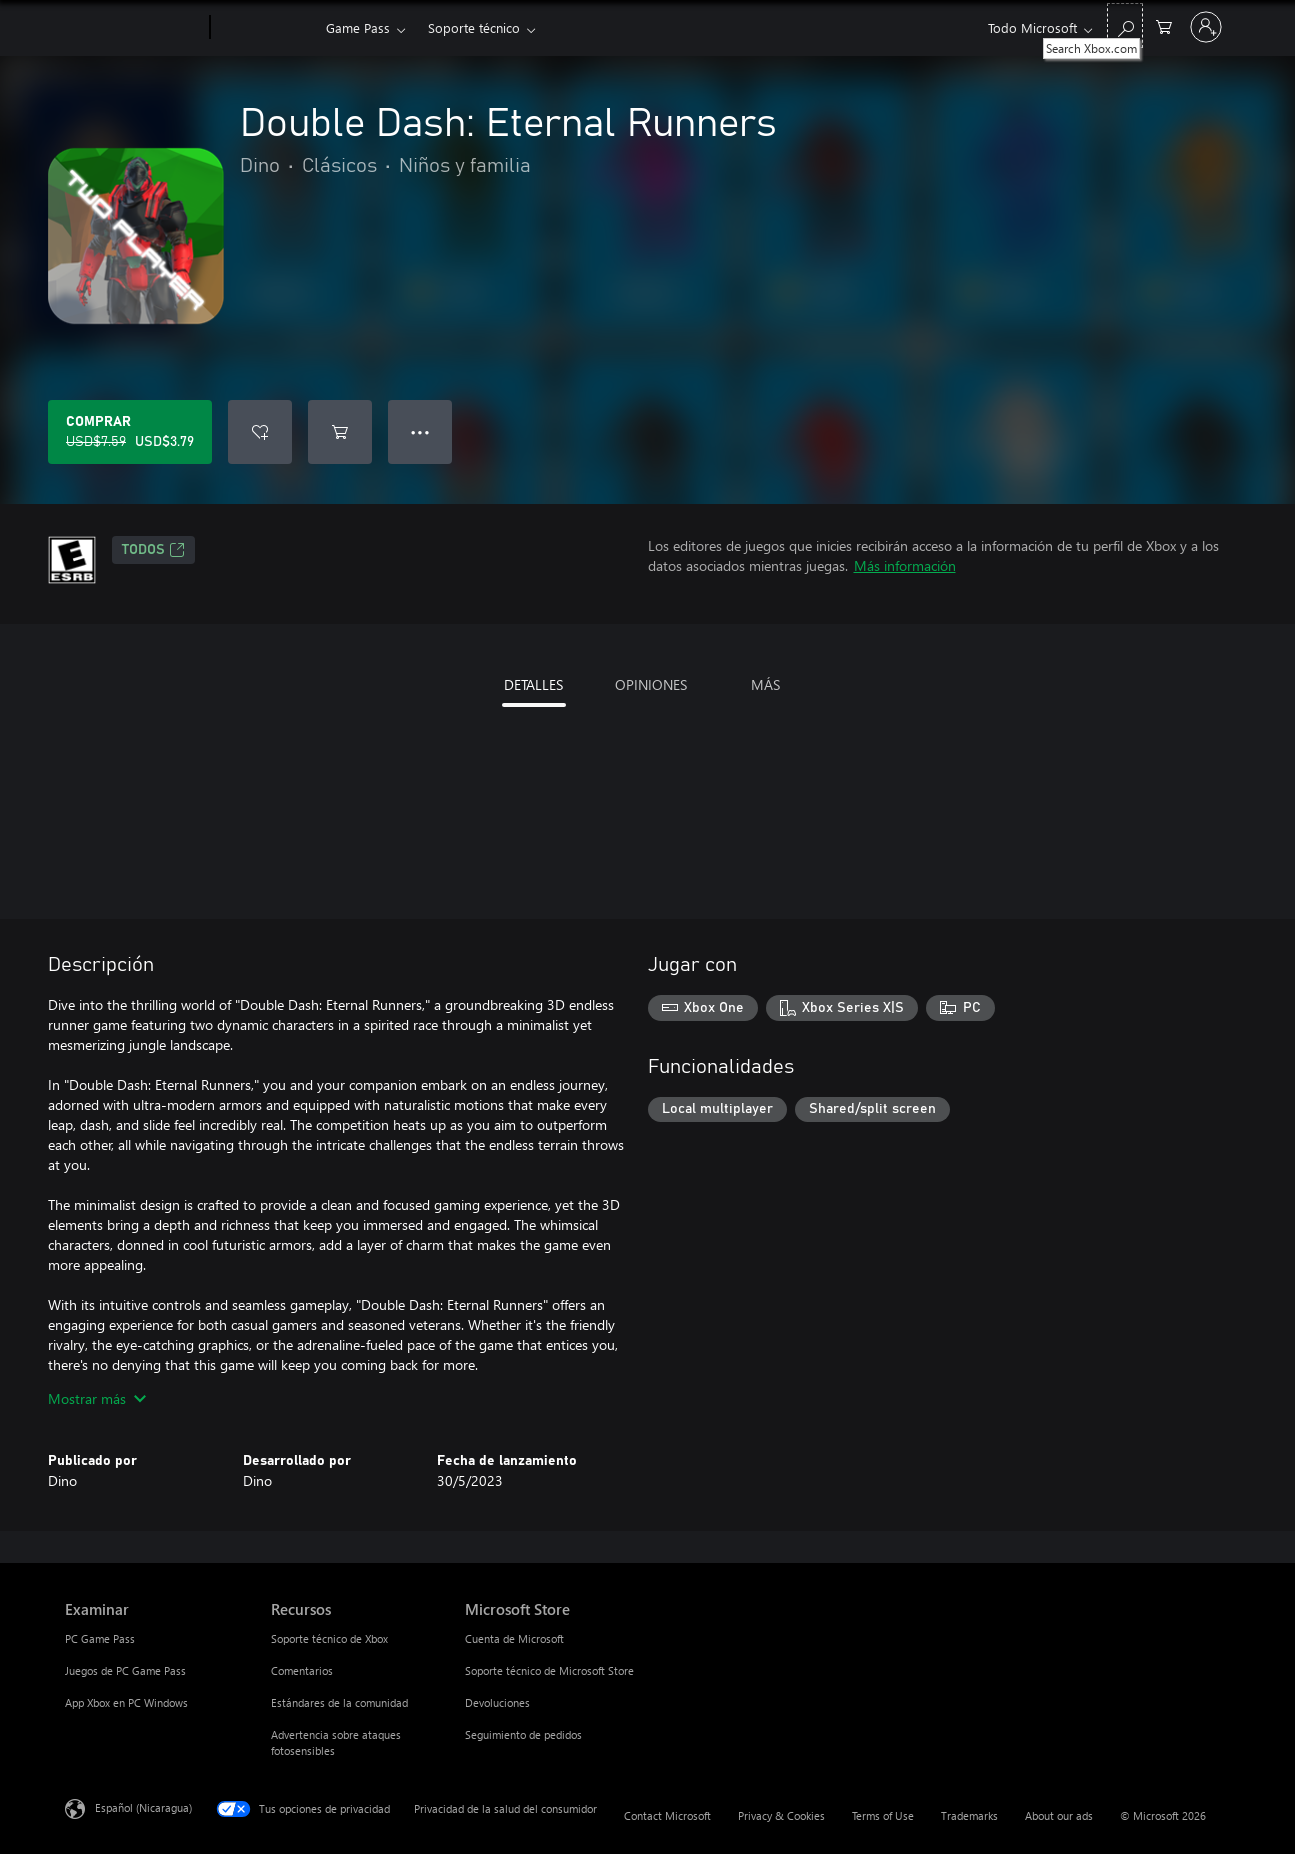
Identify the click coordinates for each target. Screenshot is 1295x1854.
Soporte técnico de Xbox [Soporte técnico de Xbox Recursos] (329, 1638)
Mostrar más (97, 1398)
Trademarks (969, 1815)
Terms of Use (883, 1815)
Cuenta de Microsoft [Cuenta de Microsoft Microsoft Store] (514, 1638)
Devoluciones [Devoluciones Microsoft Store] (497, 1702)
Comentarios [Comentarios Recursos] (302, 1670)
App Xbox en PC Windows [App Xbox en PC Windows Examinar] (126, 1702)
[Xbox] (265, 28)
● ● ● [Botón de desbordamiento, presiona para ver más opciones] (420, 431)
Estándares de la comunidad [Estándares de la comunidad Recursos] (339, 1702)
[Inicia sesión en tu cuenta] (1206, 27)
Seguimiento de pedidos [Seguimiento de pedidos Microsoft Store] (523, 1734)
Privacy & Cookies (781, 1815)
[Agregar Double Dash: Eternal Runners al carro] (340, 432)
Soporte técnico (474, 27)
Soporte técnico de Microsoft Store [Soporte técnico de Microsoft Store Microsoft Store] (549, 1670)
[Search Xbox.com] (1125, 25)
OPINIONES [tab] (651, 684)
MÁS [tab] (765, 684)
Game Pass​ (358, 27)
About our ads (1059, 1815)
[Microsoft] (133, 28)
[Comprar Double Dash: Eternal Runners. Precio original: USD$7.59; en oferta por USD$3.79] (130, 432)
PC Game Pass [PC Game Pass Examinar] (100, 1638)
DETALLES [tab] (533, 684)
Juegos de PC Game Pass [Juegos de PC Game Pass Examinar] (125, 1670)
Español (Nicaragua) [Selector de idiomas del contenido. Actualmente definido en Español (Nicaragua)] (143, 1807)
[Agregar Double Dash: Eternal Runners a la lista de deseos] (260, 432)
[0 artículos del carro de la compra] (1164, 25)
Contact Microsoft (667, 1815)
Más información (905, 565)
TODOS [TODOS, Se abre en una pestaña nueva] (153, 550)
